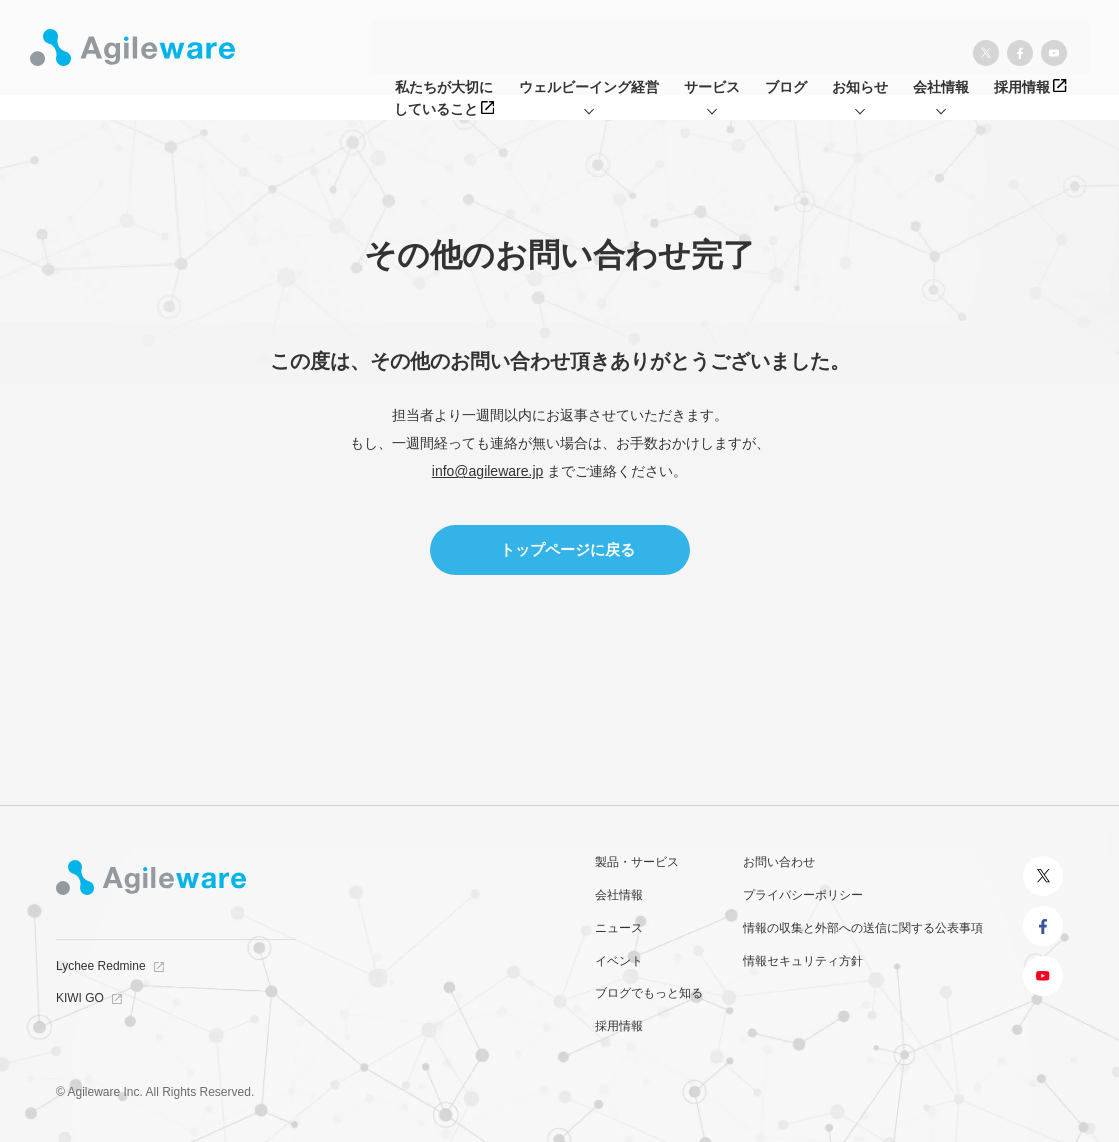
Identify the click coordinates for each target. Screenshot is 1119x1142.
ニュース (619, 928)
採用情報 (619, 1026)
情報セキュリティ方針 (803, 961)
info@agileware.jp (488, 471)
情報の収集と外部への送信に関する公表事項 (863, 928)
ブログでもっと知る (649, 993)
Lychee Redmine (101, 966)
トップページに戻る (567, 549)
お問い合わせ (779, 862)
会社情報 (619, 895)
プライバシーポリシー (803, 895)
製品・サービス (637, 862)
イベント (619, 961)
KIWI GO (80, 998)
